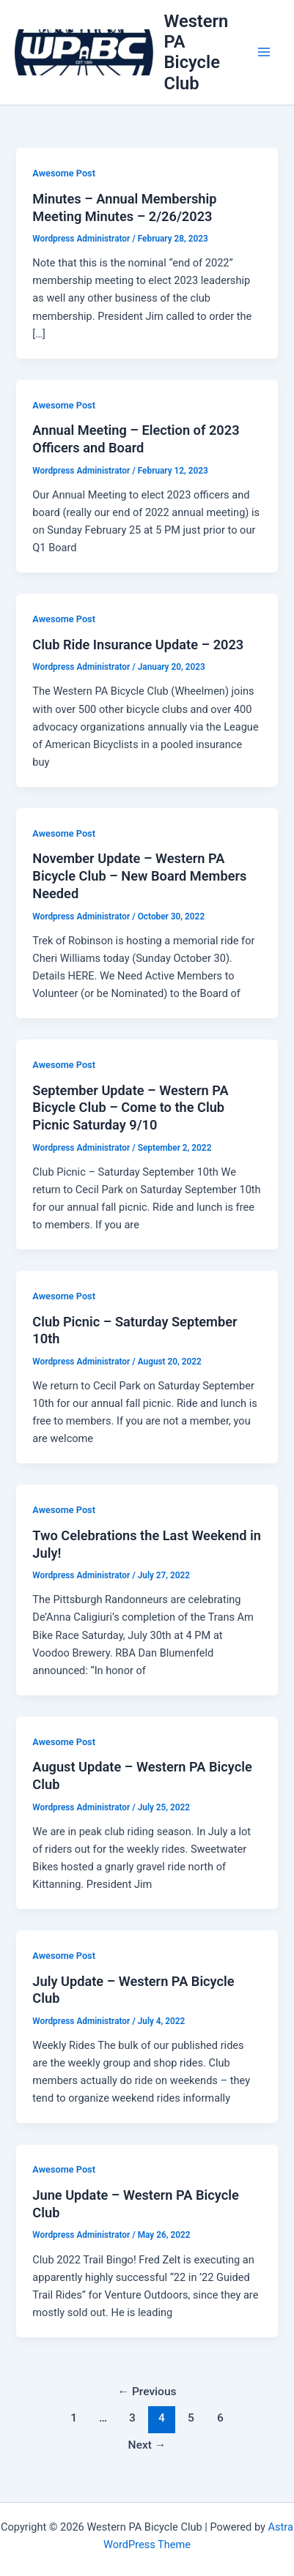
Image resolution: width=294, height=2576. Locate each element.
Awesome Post (63, 173)
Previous (146, 2391)
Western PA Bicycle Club (195, 52)
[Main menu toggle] (264, 52)
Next (147, 2445)
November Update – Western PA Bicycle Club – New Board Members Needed (139, 875)
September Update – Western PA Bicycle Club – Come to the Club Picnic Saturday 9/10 (130, 1107)
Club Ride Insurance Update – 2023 (137, 644)
